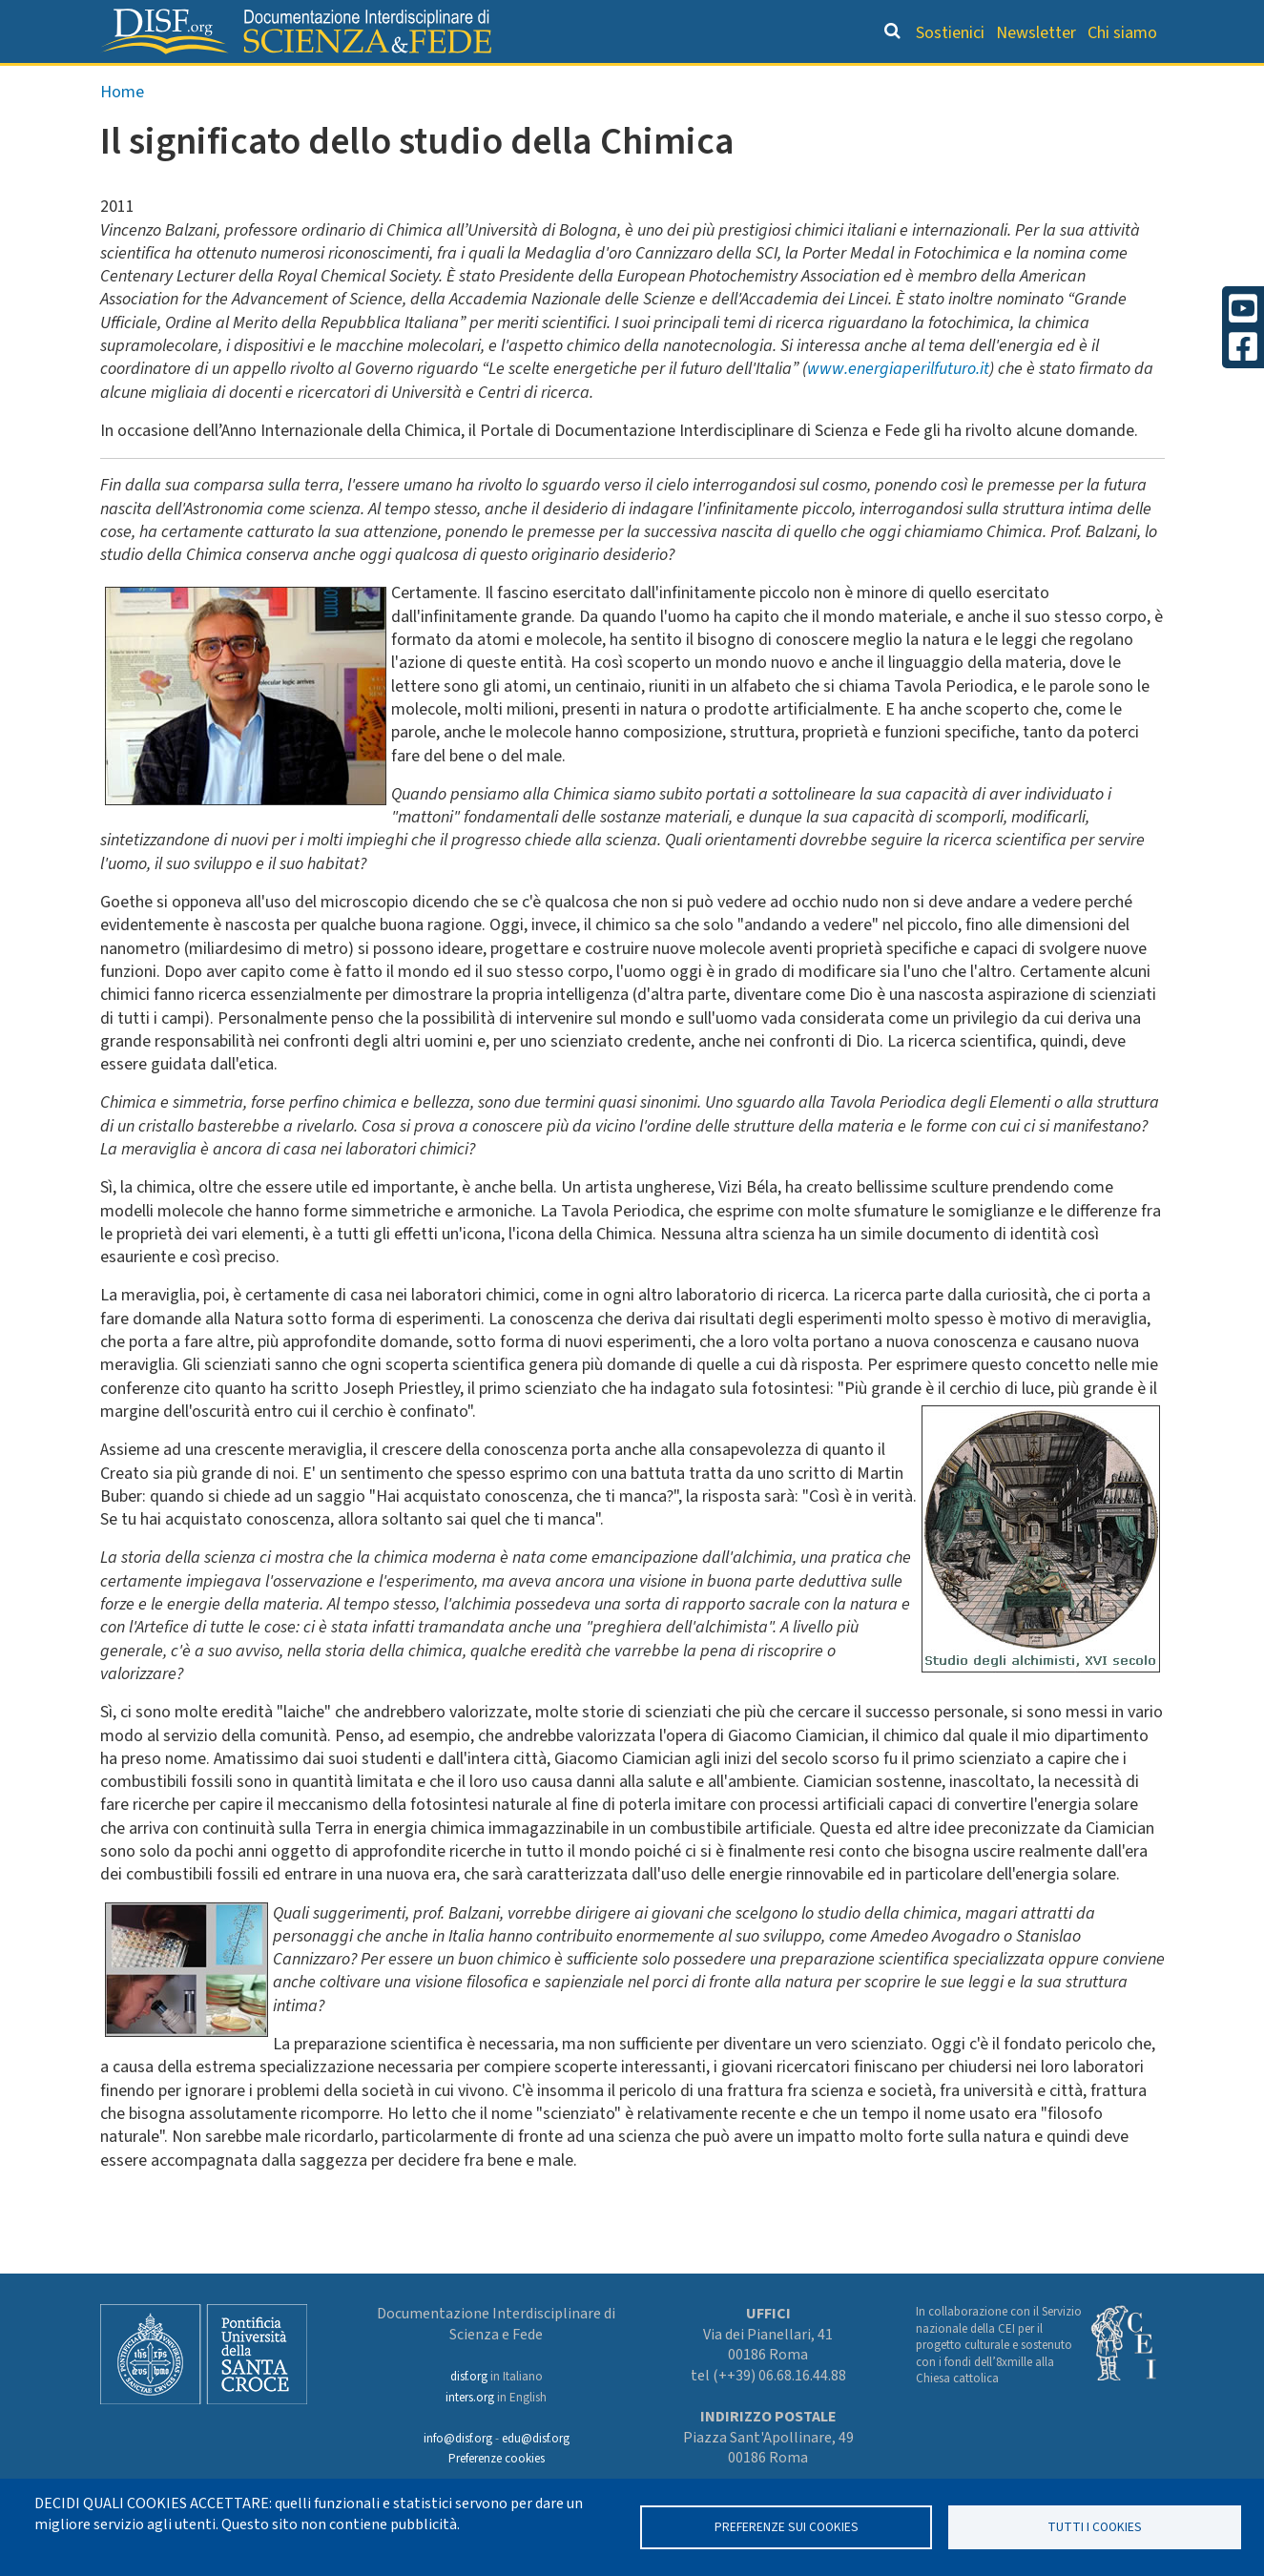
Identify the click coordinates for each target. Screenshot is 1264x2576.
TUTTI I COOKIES (1094, 2527)
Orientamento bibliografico (536, 82)
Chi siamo (1122, 33)
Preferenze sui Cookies (787, 2527)
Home (122, 132)
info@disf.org (458, 2438)
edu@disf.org (536, 2438)
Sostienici (950, 33)
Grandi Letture (304, 82)
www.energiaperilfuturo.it (898, 409)
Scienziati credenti (898, 82)
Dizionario (746, 82)
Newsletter (1036, 33)
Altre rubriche (1071, 82)
